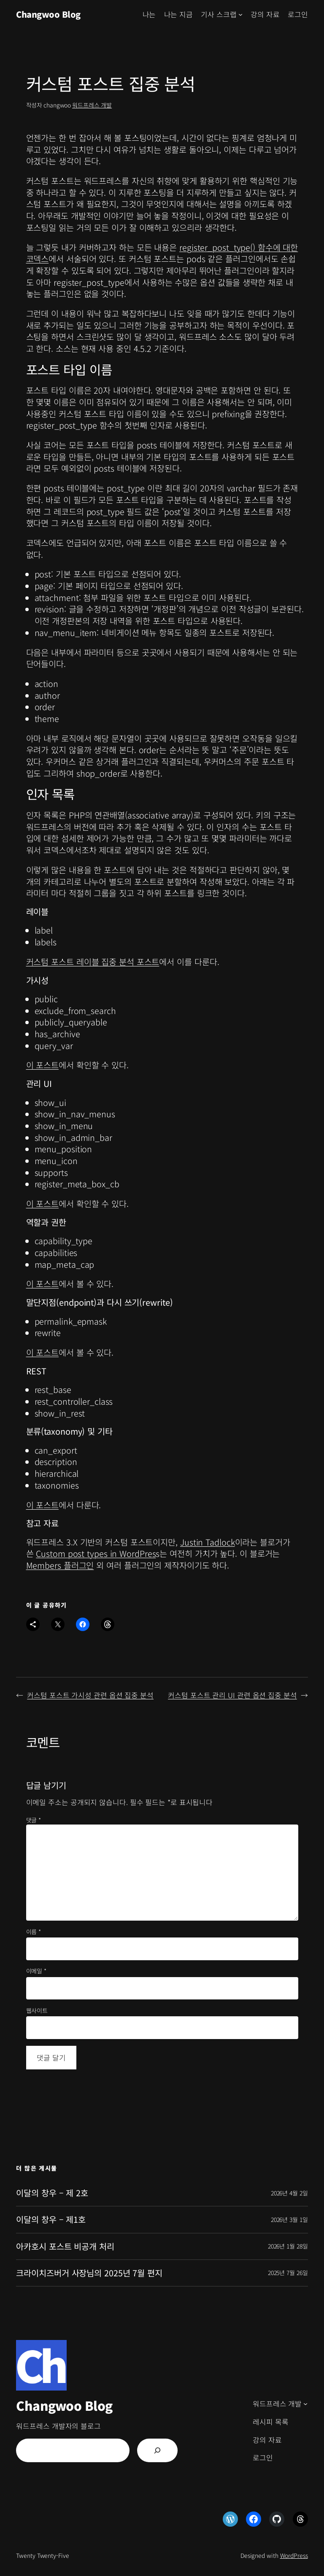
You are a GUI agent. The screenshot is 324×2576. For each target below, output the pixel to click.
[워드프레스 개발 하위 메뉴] (305, 2404)
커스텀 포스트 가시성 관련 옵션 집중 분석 (90, 1695)
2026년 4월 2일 (289, 2193)
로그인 (298, 14)
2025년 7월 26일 (288, 2272)
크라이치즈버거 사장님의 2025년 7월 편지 (89, 2273)
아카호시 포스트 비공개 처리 (65, 2246)
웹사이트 (37, 2011)
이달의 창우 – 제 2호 (52, 2193)
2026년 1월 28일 (288, 2246)
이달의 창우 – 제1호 (51, 2219)
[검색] (157, 2450)
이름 (33, 1932)
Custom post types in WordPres (96, 1553)
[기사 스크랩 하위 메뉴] (240, 14)
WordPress (294, 2555)
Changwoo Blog (48, 14)
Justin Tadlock (207, 1542)
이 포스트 (42, 1065)
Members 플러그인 (60, 1565)
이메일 (36, 1971)
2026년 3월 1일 (289, 2219)
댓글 (33, 1820)
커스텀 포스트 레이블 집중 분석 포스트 (92, 961)
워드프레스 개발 (92, 105)
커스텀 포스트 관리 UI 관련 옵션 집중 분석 (232, 1695)
